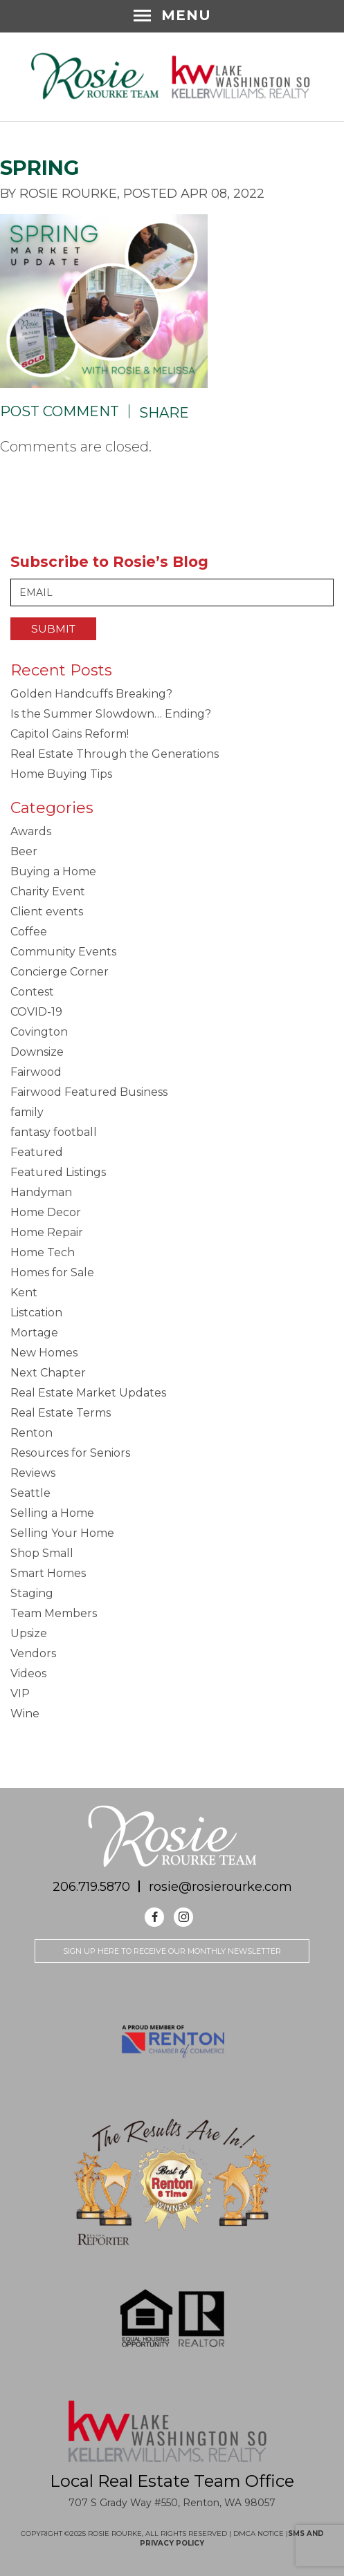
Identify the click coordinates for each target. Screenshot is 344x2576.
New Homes (44, 1352)
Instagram (183, 1917)
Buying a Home (53, 871)
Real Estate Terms (60, 1412)
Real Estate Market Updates (88, 1392)
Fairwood (36, 1072)
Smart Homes (48, 1573)
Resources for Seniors (70, 1452)
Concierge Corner (59, 971)
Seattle (30, 1493)
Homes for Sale (52, 1272)
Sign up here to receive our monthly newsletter (172, 1951)
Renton (31, 1432)
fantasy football (53, 1132)
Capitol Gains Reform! (69, 733)
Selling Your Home (62, 1533)
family (27, 1112)
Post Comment (59, 411)
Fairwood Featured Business (89, 1092)
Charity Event (47, 891)
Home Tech (42, 1252)
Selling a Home (52, 1513)
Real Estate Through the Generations (114, 753)
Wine (24, 1713)
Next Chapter (48, 1372)
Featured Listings (58, 1172)
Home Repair (46, 1232)
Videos (28, 1673)
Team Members (53, 1613)
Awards (30, 831)
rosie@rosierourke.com (220, 1886)
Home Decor (45, 1212)
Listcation (36, 1312)
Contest (32, 991)
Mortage (34, 1332)
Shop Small (41, 1553)
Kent (23, 1292)
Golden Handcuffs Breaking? (91, 693)
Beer (23, 851)
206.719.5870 (91, 1886)
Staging (31, 1593)
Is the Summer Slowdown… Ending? (110, 713)
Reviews (32, 1473)
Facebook (154, 1917)
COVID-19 (36, 1011)
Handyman (41, 1192)
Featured (36, 1152)
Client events (46, 911)
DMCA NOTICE (259, 2533)
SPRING (40, 168)
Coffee (28, 931)
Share (164, 413)
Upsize (28, 1633)
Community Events (63, 951)
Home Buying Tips (61, 774)
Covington (39, 1031)
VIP (20, 1693)
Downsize (37, 1051)
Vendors (33, 1653)
